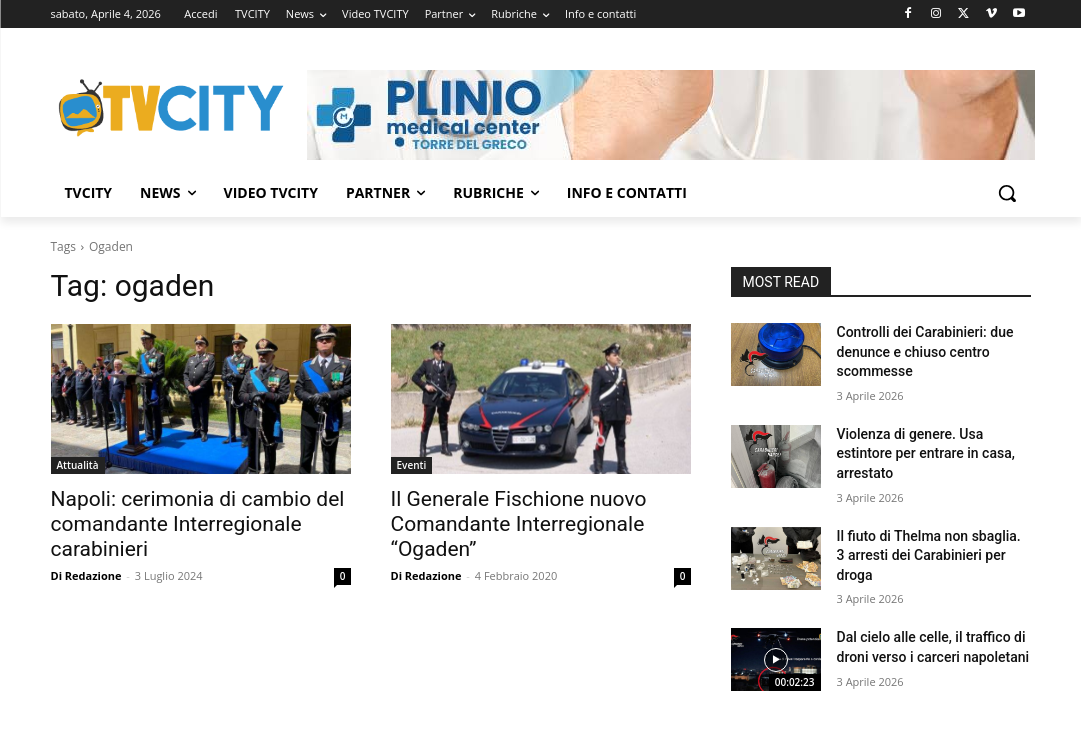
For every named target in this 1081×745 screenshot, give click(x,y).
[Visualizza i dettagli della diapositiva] (671, 115)
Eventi (412, 465)
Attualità (78, 465)
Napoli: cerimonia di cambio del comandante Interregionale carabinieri (198, 524)
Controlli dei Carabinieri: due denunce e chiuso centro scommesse (925, 351)
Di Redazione (86, 575)
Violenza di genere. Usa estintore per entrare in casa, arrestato (926, 453)
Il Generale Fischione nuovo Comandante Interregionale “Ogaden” (519, 524)
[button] (1007, 193)
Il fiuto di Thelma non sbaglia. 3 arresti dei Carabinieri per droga (929, 555)
